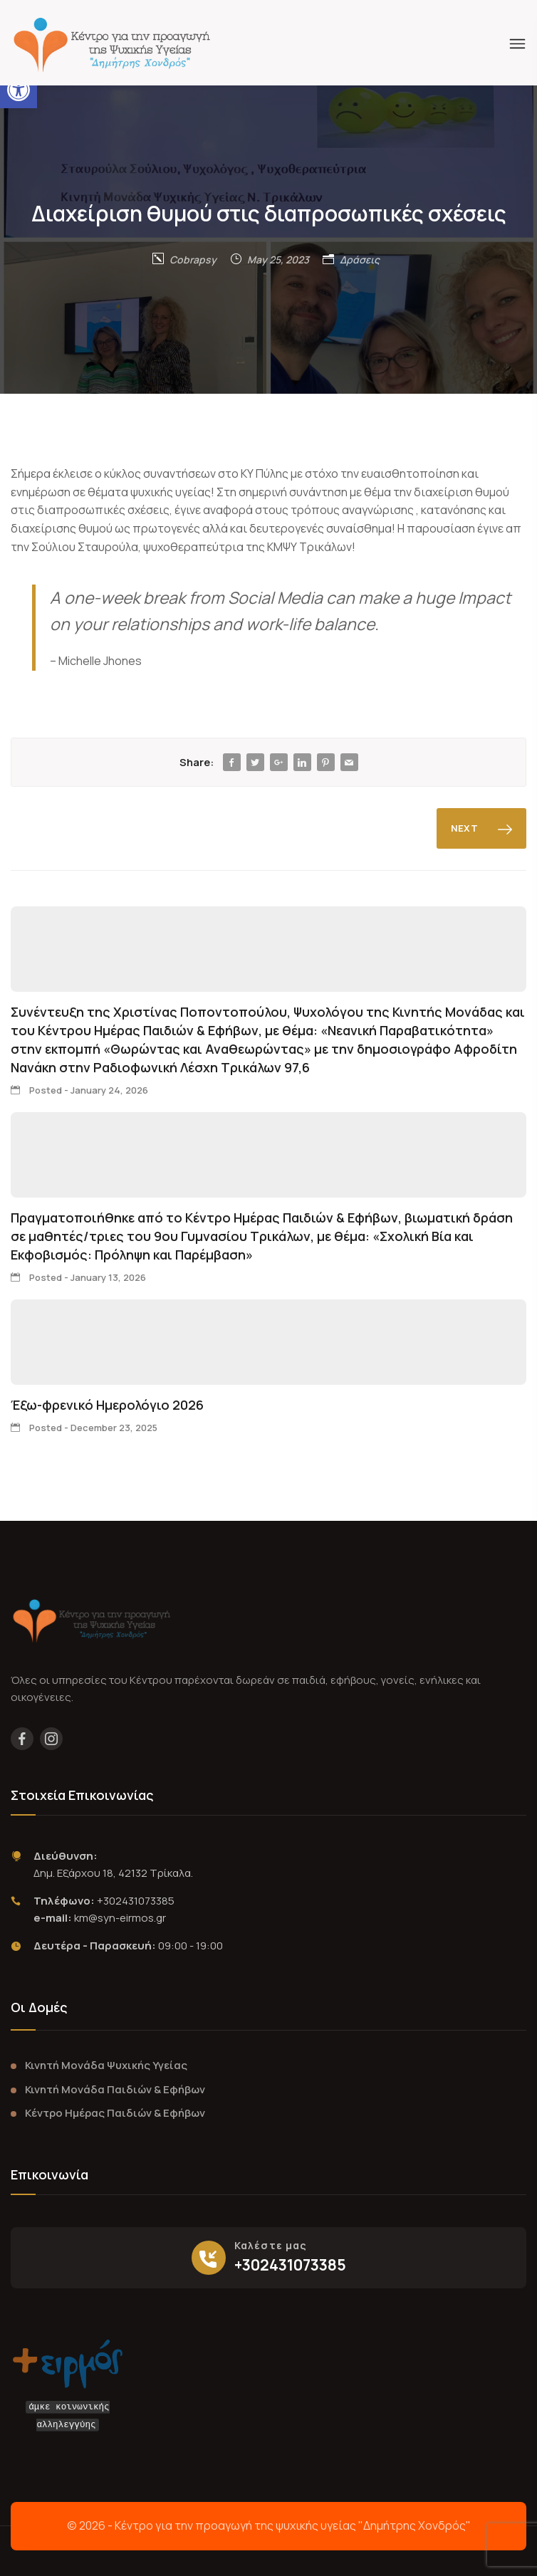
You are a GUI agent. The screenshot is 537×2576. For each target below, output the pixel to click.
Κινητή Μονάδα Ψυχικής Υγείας (106, 2065)
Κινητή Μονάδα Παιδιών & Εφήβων (115, 2089)
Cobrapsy (193, 259)
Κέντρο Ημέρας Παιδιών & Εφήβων (115, 2112)
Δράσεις (360, 259)
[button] (18, 89)
